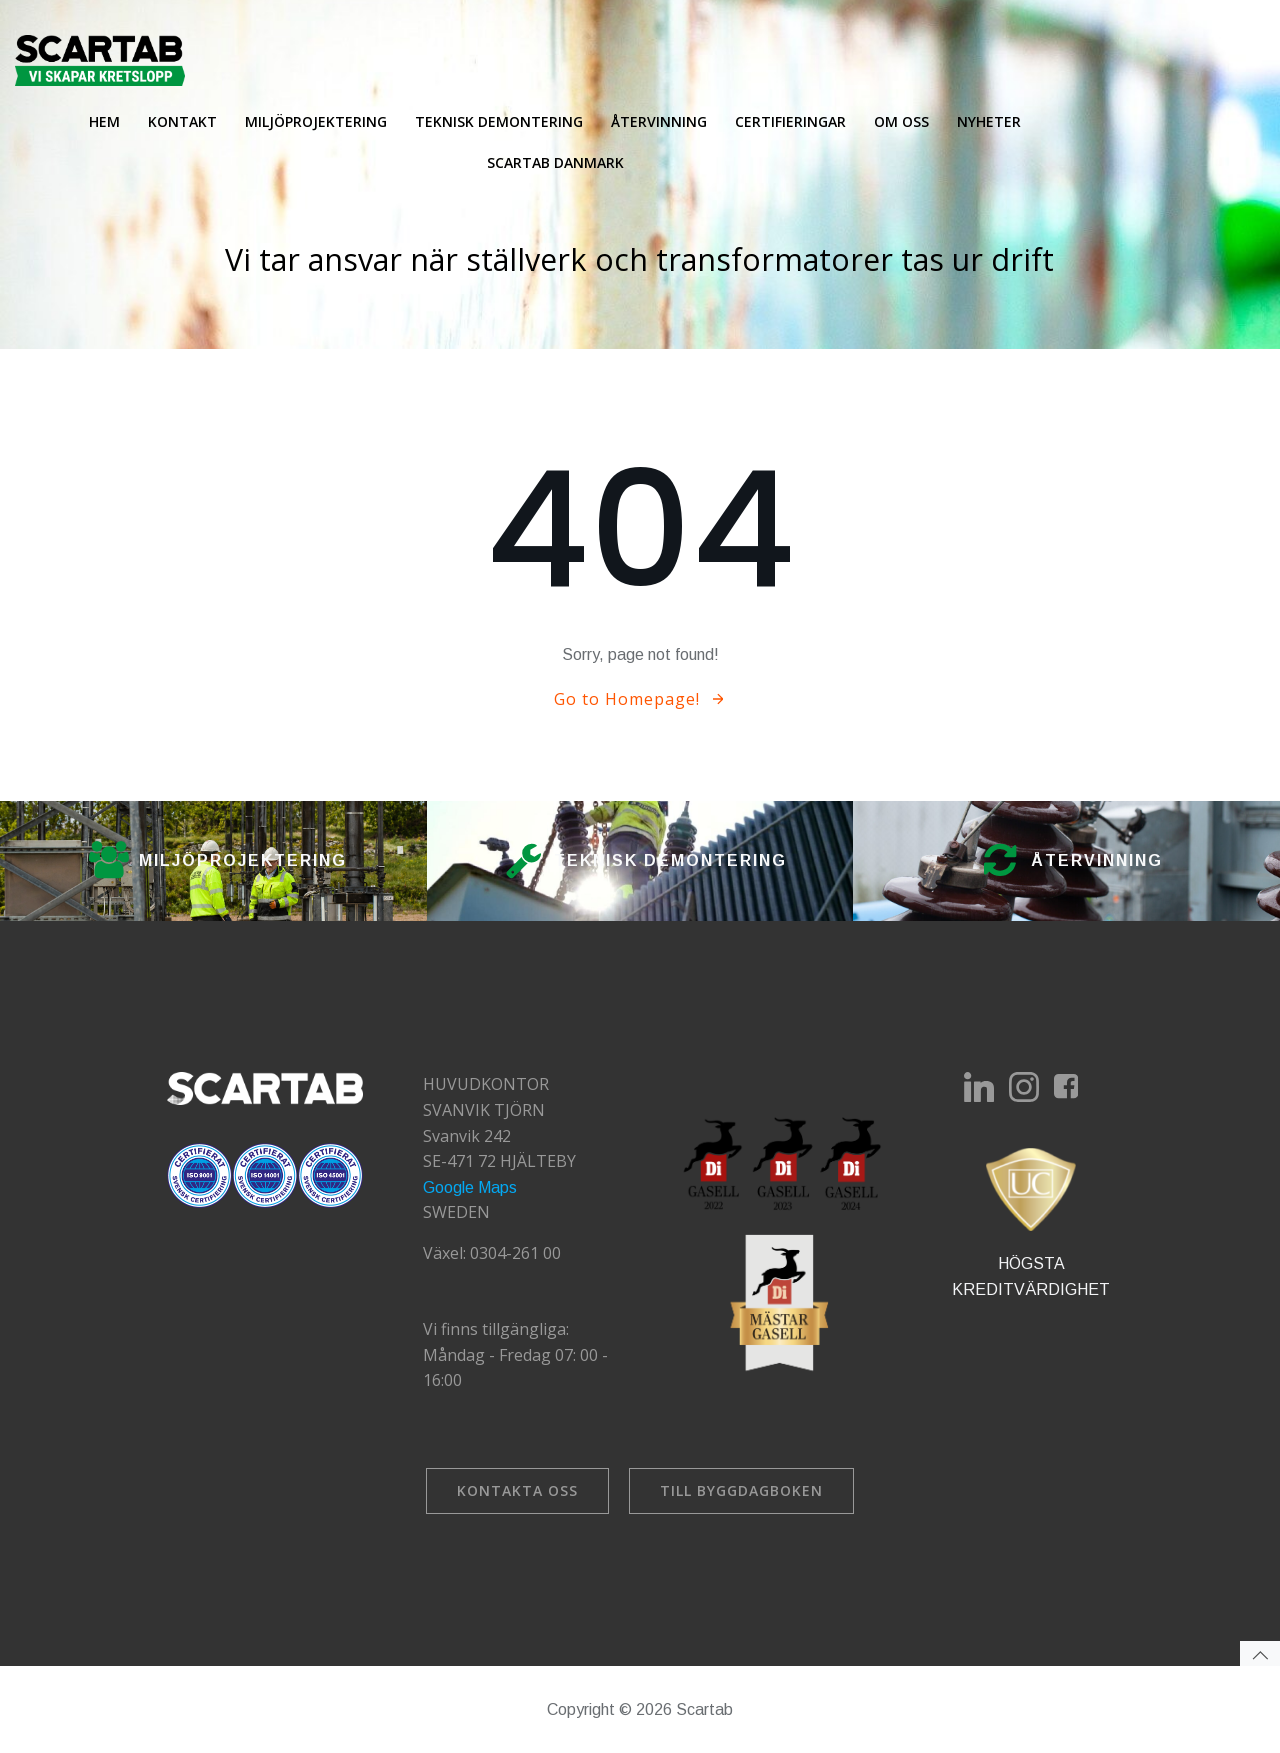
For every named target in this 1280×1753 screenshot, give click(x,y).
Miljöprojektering (316, 121)
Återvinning (659, 121)
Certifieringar (790, 121)
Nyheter (989, 121)
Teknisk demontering (499, 121)
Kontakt (182, 121)
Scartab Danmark (555, 162)
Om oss (901, 121)
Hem (104, 121)
